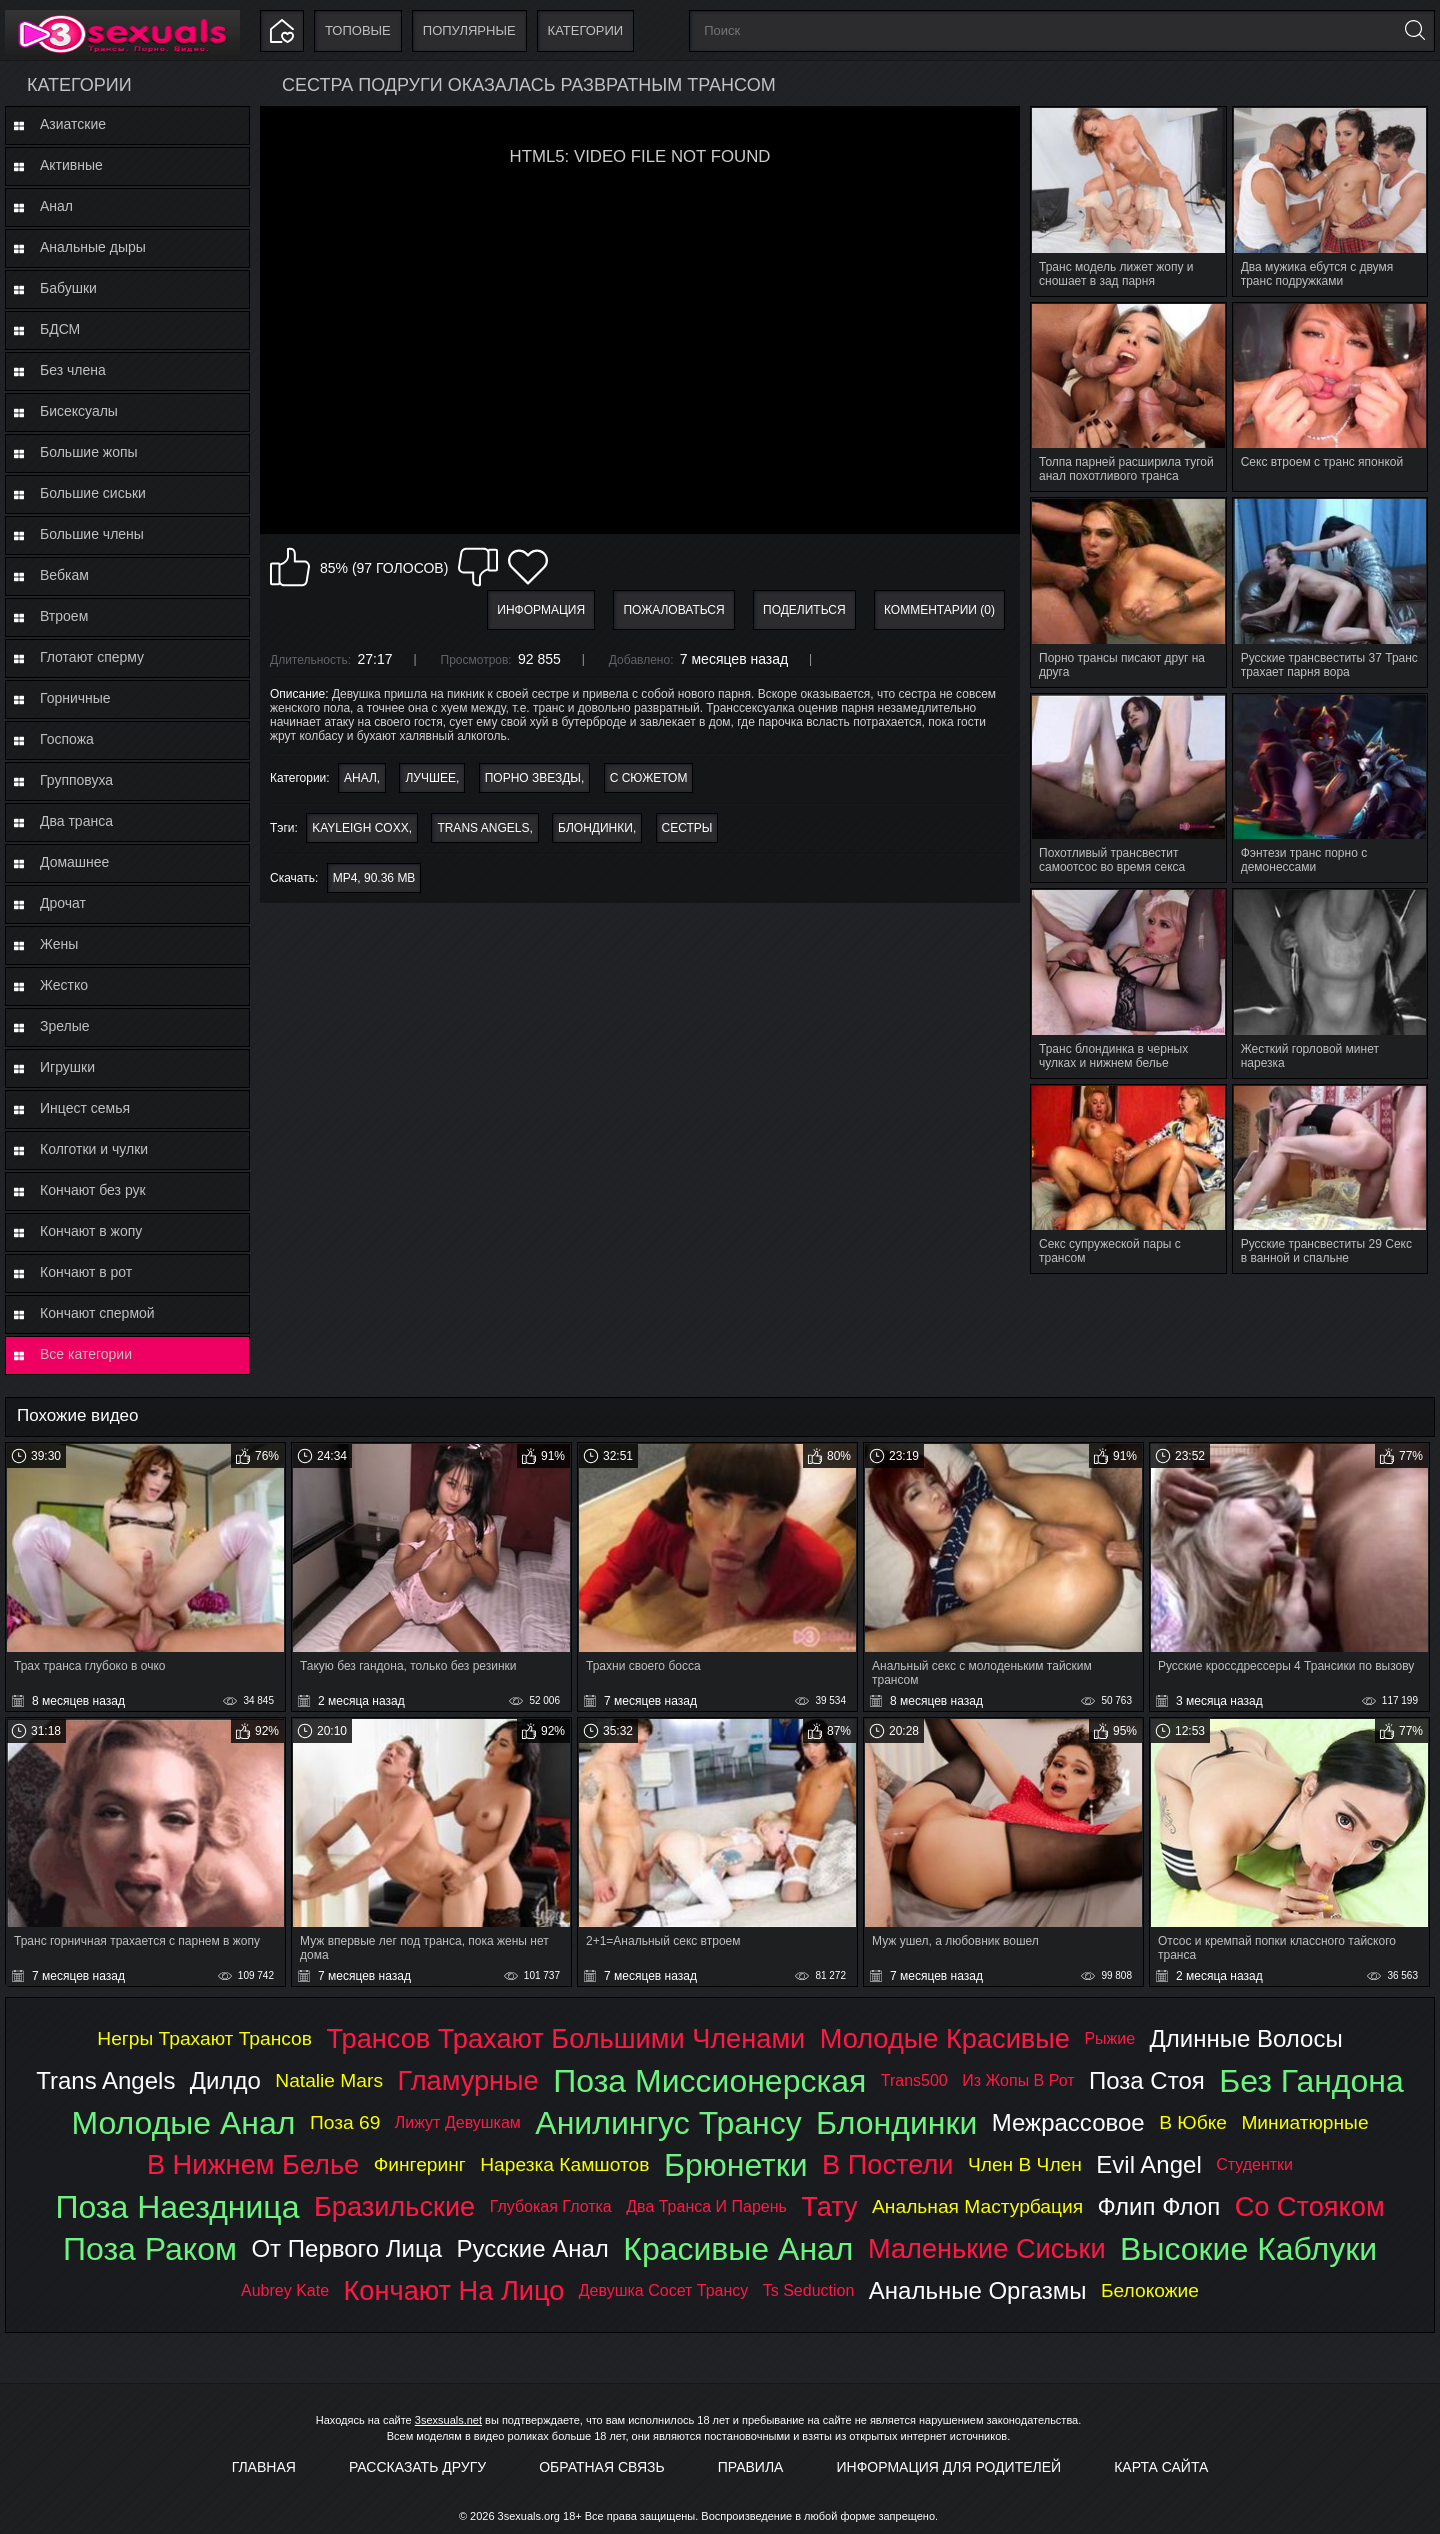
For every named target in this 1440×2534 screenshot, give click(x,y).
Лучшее (430, 778)
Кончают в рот (86, 1272)
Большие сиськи (93, 493)
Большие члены (92, 534)
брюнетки (736, 2165)
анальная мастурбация (977, 2206)
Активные (71, 165)
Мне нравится (290, 567)
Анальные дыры (93, 247)
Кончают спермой (97, 1313)
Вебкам (64, 575)
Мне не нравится (478, 567)
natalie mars (329, 2080)
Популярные (469, 30)
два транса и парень (706, 2206)
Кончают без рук (93, 1190)
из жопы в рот (1018, 2080)
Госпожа (67, 739)
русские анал (533, 2248)
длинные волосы (1246, 2038)
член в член (1025, 2164)
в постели (887, 2164)
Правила (751, 2467)
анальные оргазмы (978, 2290)
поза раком (150, 2249)
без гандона (1311, 2081)
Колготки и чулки (94, 1149)
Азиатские (73, 124)
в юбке (1193, 2122)
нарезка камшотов (564, 2164)
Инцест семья (85, 1108)
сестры (687, 828)
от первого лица (346, 2248)
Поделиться (804, 610)
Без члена (73, 370)
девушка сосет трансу (664, 2290)
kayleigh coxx (360, 828)
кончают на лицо (454, 2290)
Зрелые (65, 1026)
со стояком (1310, 2206)
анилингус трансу (668, 2123)
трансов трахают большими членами (565, 2038)
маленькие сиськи (987, 2248)
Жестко (64, 985)
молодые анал (183, 2123)
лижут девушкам (458, 2122)
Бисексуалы (79, 411)
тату (829, 2206)
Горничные (75, 698)
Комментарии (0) (939, 610)
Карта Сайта (1161, 2467)
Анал (56, 206)
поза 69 (345, 2122)
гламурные (467, 2080)
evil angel (1148, 2164)
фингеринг (420, 2164)
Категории (586, 30)
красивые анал (738, 2249)
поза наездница (177, 2207)
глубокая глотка (551, 2206)
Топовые (358, 30)
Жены (59, 944)
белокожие (1150, 2290)
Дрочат (63, 903)
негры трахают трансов (204, 2038)
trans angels (483, 828)
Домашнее (74, 862)
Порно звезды (533, 778)
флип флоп (1159, 2206)
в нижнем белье (253, 2164)
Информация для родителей (949, 2467)
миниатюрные (1304, 2122)
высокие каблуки (1248, 2249)
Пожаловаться (673, 610)
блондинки (595, 828)
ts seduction (809, 2290)
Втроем (64, 616)
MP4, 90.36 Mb (374, 878)
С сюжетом (649, 778)
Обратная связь (601, 2467)
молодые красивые (945, 2038)
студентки (1254, 2164)
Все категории (86, 1354)
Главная (264, 2467)
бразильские (394, 2206)
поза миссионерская (709, 2081)
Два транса (76, 821)
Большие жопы (89, 452)
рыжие (1109, 2038)
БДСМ (60, 329)
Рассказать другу (417, 2467)
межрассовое (1068, 2122)
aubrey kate (285, 2290)
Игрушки (67, 1067)
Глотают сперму (92, 657)
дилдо (225, 2080)
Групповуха (76, 780)
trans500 (914, 2080)
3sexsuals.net (448, 2420)
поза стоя (1147, 2080)
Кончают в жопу (91, 1231)
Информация (541, 610)
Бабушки (68, 288)
